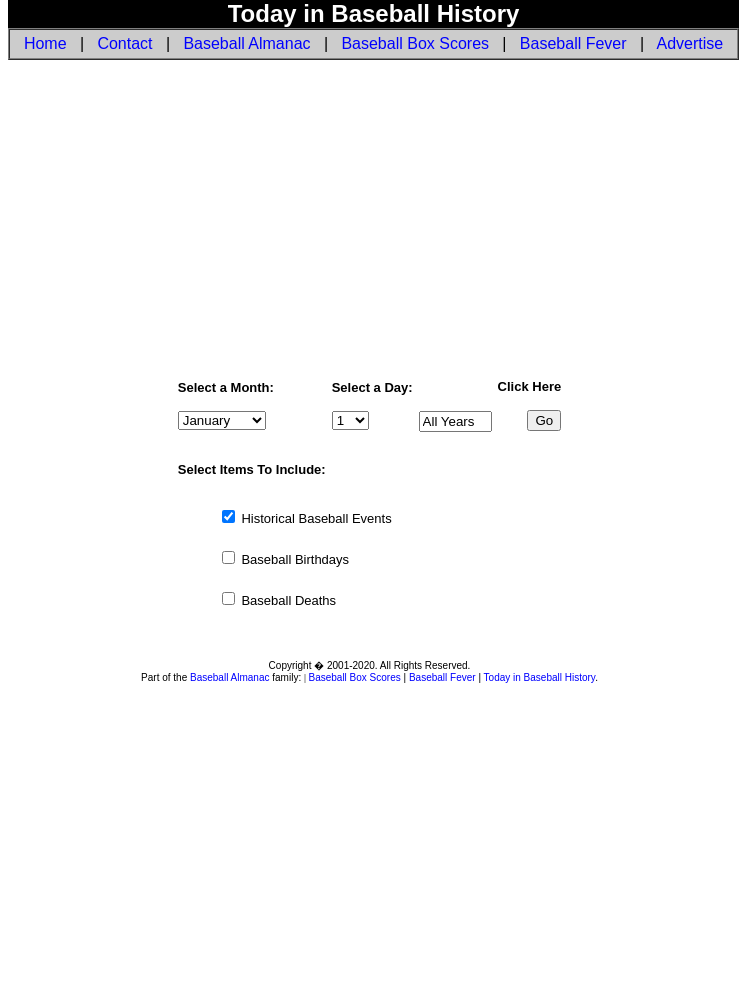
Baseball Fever (573, 43)
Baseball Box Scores (415, 43)
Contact (124, 43)
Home (45, 43)
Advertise (690, 43)
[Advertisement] (369, 218)
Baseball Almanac (246, 43)
